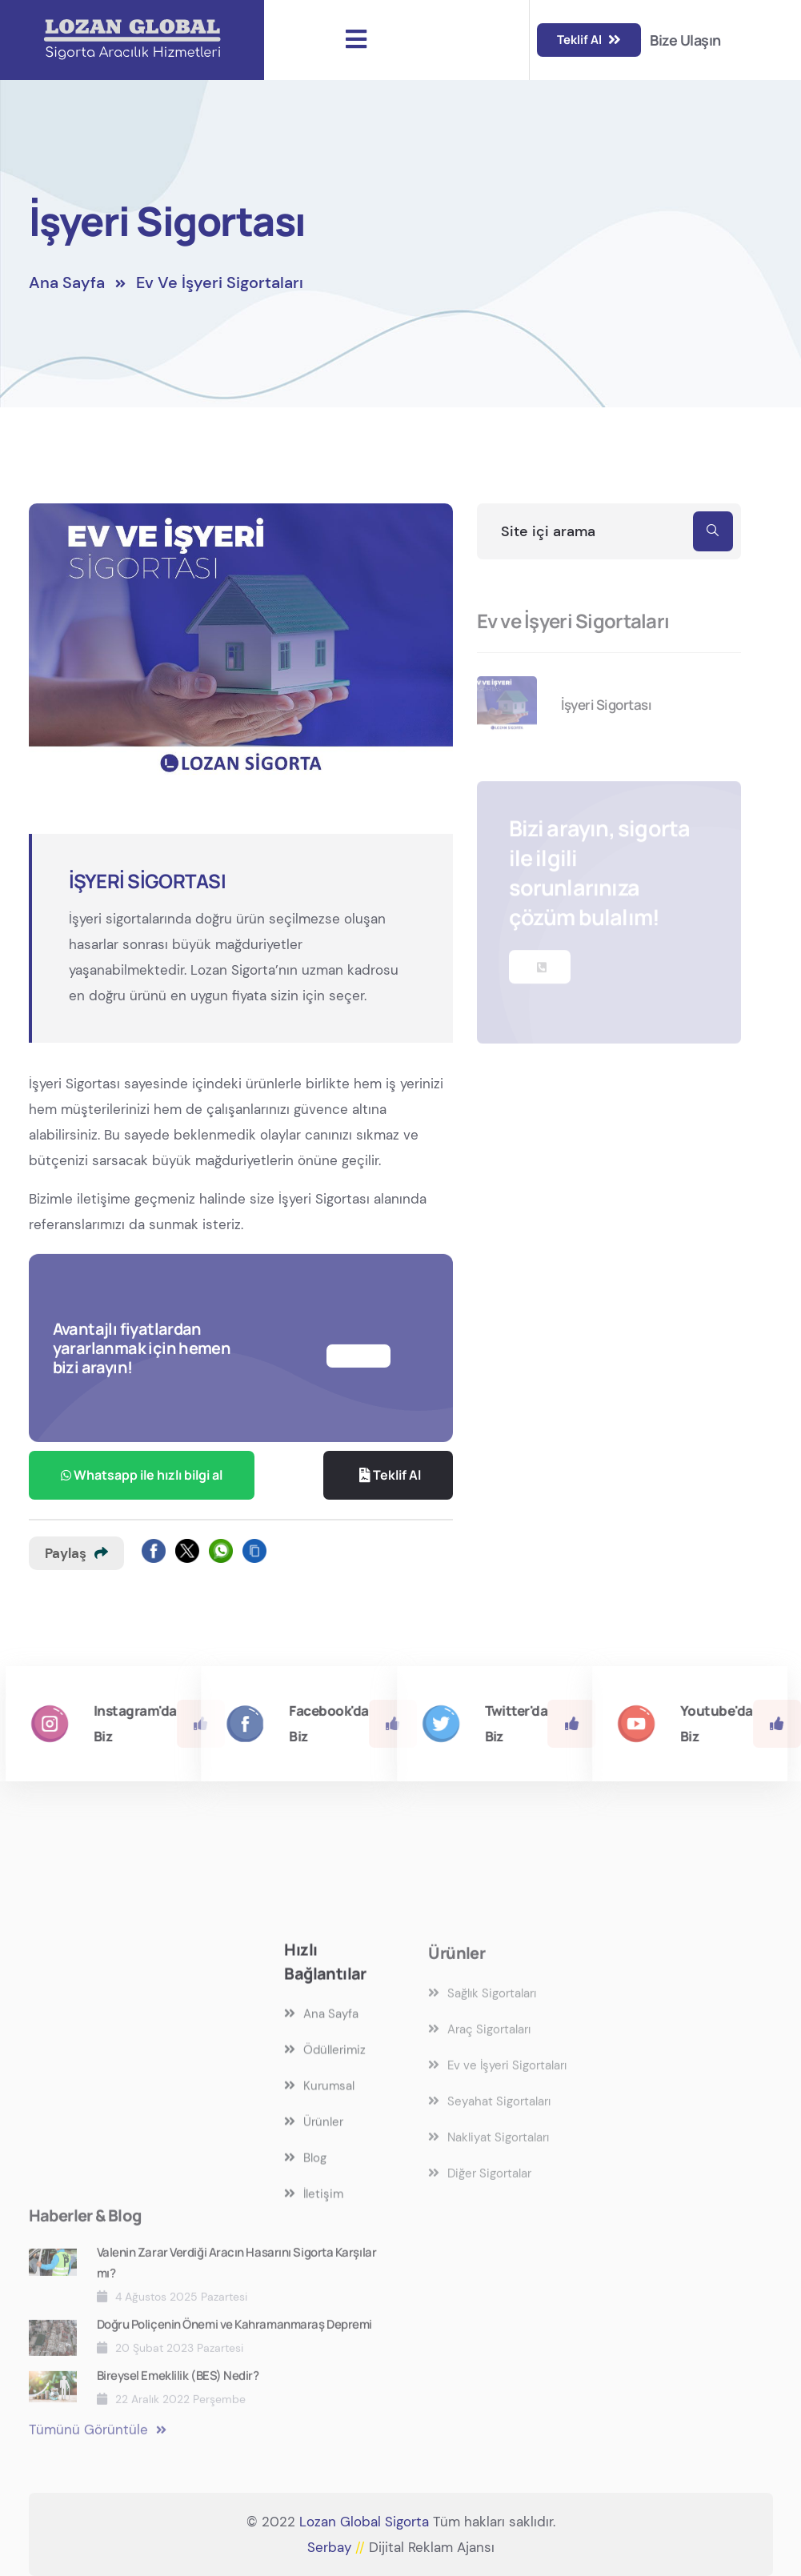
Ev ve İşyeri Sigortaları (219, 293)
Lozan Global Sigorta (364, 2521)
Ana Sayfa (67, 293)
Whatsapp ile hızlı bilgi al (141, 1475)
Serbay (338, 2547)
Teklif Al (589, 39)
